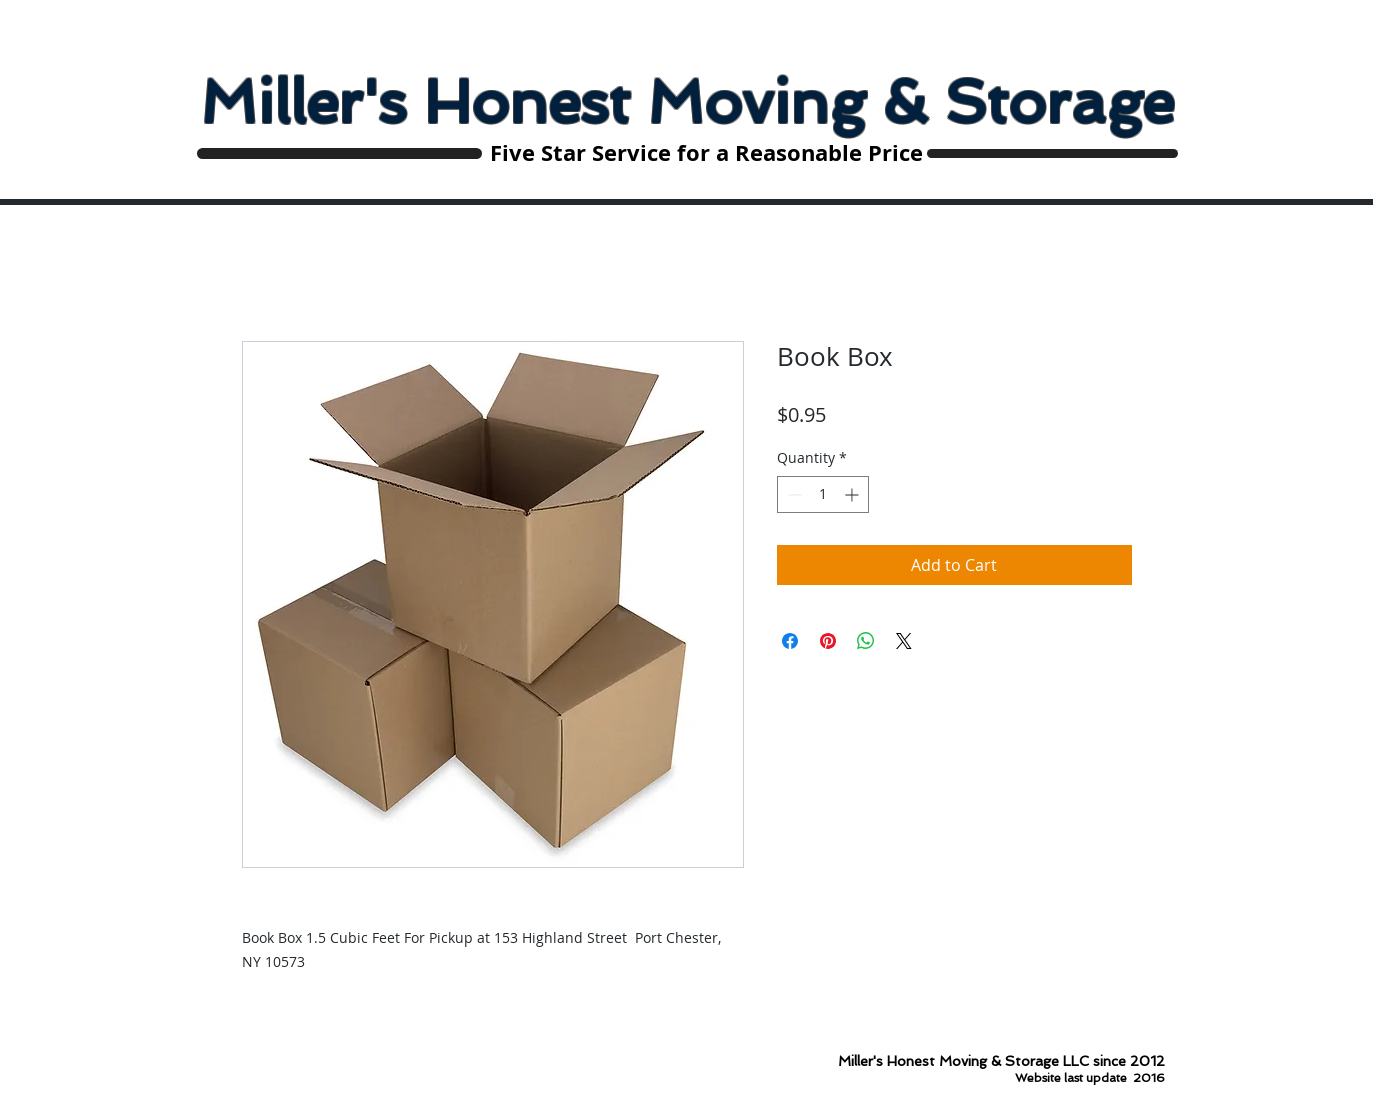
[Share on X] (904, 641)
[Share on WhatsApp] (866, 641)
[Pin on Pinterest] (828, 641)
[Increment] (853, 494)
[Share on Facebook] (790, 641)
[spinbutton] (823, 494)
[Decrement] (792, 494)
